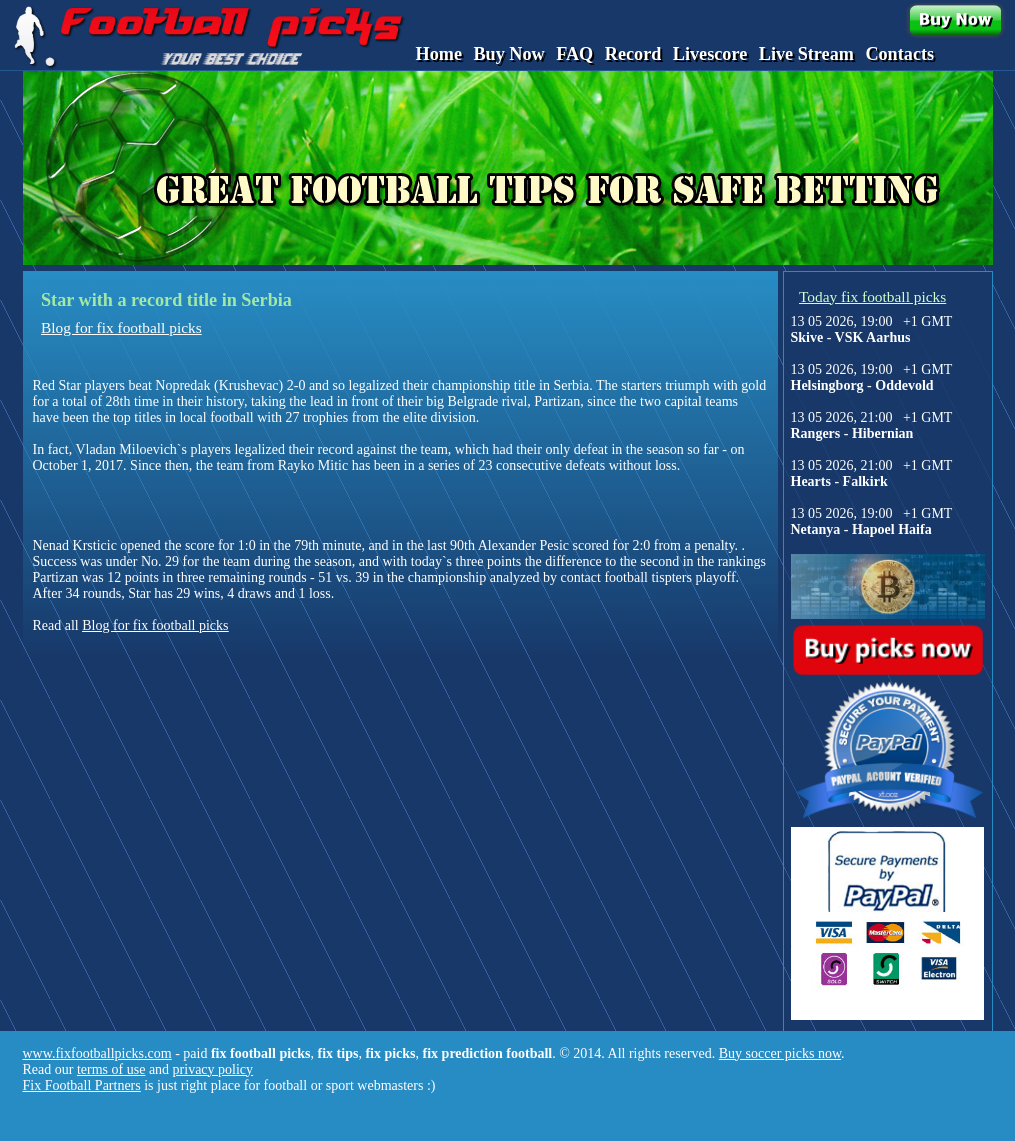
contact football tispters (626, 577)
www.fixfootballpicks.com (97, 1053)
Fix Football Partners (82, 1085)
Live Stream (806, 54)
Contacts (899, 54)
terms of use (111, 1069)
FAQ (574, 54)
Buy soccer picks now (780, 1053)
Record (633, 54)
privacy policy (213, 1069)
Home (439, 54)
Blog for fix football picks (121, 327)
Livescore (710, 54)
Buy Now (508, 54)
